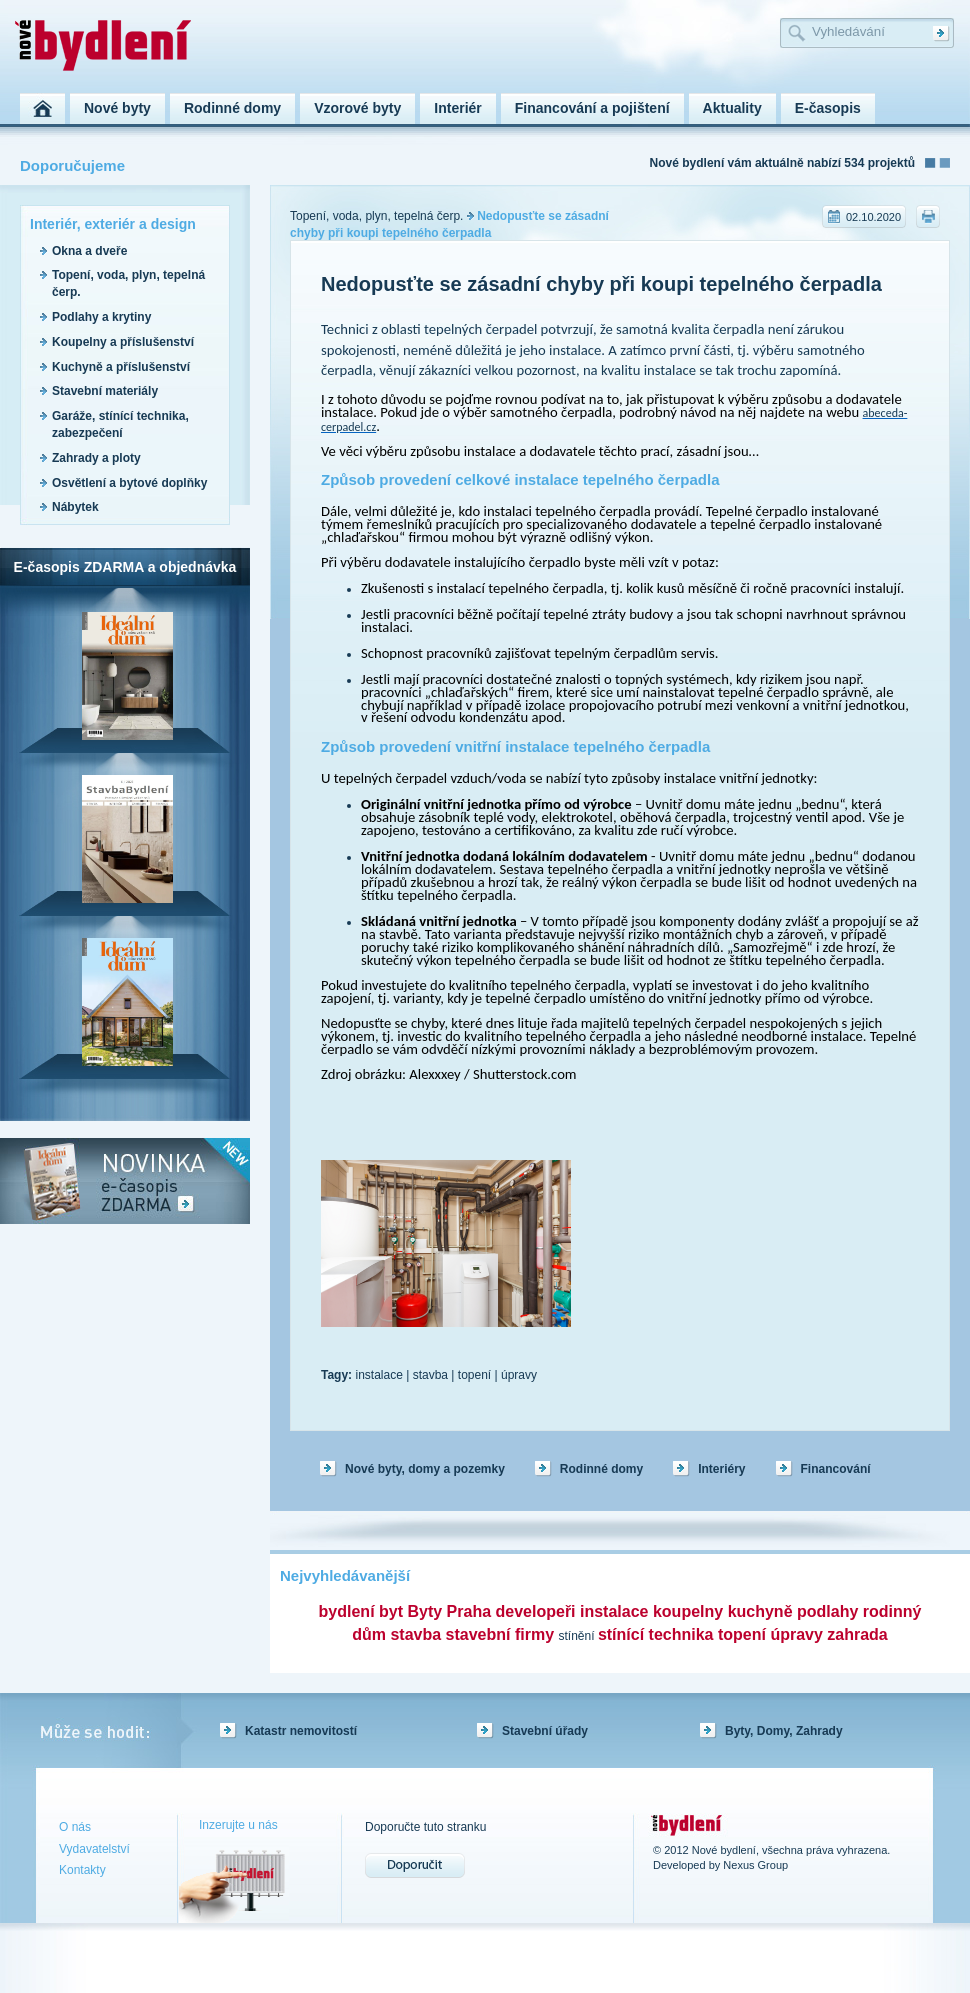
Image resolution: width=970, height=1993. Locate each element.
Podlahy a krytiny (101, 317)
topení (474, 1375)
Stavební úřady (545, 1731)
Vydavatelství (94, 1849)
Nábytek (75, 507)
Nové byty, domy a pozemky (425, 1469)
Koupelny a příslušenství (123, 342)
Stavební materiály (105, 391)
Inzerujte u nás (238, 1825)
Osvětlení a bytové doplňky (129, 483)
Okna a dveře (89, 251)
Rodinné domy (601, 1469)
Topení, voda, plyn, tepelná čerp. (376, 216)
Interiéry (721, 1469)
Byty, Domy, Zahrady (784, 1731)
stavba (430, 1375)
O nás (75, 1827)
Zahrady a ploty (96, 458)
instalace (378, 1375)
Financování (836, 1469)
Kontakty (82, 1870)
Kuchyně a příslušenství (121, 367)
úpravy (519, 1375)
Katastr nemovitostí (301, 1731)
